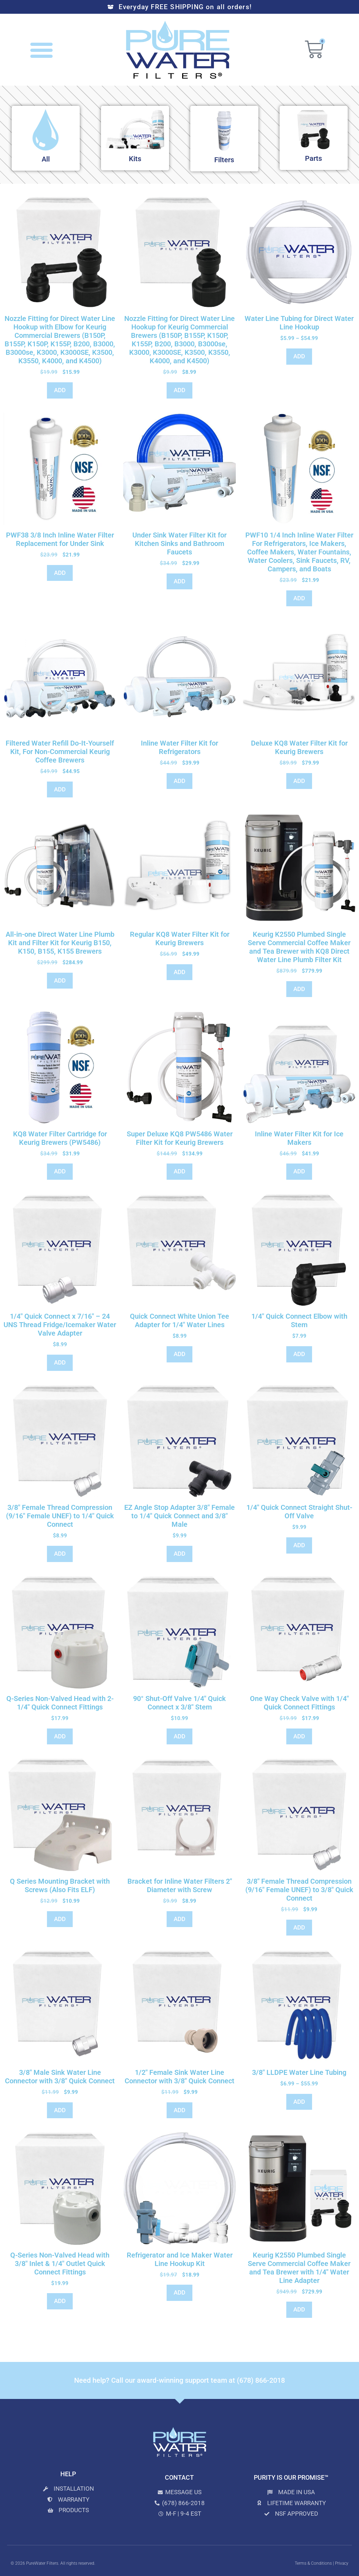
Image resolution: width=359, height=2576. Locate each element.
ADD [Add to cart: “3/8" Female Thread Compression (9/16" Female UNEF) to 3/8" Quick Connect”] (299, 1927)
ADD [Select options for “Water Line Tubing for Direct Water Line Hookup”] (299, 356)
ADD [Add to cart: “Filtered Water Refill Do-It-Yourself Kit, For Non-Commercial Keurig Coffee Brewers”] (60, 789)
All (46, 159)
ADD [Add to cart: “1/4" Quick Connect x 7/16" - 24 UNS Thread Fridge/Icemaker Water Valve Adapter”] (60, 1362)
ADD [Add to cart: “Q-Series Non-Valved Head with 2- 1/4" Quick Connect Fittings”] (60, 1736)
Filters (224, 160)
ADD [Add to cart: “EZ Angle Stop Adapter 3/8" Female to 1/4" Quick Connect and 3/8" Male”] (179, 1553)
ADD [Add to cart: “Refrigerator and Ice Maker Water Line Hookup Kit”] (179, 2292)
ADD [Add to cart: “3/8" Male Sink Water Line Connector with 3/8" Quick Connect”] (60, 2110)
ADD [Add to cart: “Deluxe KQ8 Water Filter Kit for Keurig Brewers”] (299, 780)
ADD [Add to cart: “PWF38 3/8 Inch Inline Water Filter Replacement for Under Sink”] (60, 572)
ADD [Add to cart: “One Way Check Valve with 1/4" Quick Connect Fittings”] (299, 1736)
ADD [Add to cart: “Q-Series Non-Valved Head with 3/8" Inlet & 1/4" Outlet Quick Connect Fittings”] (60, 2300)
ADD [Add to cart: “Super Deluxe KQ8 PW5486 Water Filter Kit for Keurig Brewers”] (179, 1171)
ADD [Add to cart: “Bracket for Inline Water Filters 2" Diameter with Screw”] (179, 1918)
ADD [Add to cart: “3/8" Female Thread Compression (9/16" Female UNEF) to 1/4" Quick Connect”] (60, 1553)
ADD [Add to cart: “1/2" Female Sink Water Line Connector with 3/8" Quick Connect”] (179, 2110)
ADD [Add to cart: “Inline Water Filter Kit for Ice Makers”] (299, 1171)
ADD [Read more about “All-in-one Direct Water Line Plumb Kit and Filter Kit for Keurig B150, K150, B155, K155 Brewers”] (60, 980)
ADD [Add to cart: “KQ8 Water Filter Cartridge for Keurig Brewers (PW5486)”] (60, 1171)
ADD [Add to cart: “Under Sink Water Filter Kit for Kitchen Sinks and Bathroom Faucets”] (179, 581)
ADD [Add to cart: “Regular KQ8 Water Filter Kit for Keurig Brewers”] (179, 972)
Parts (313, 158)
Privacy (341, 2563)
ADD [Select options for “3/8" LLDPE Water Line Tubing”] (299, 2101)
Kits (135, 158)
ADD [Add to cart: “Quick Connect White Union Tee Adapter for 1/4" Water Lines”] (179, 1353)
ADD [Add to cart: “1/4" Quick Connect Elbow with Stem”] (299, 1353)
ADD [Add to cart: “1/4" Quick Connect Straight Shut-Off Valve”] (299, 1545)
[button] (41, 49)
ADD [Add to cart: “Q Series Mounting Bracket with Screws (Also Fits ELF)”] (60, 1918)
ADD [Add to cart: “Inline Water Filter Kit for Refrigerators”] (179, 780)
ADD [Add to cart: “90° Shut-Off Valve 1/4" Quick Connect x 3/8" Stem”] (179, 1736)
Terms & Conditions (313, 2563)
